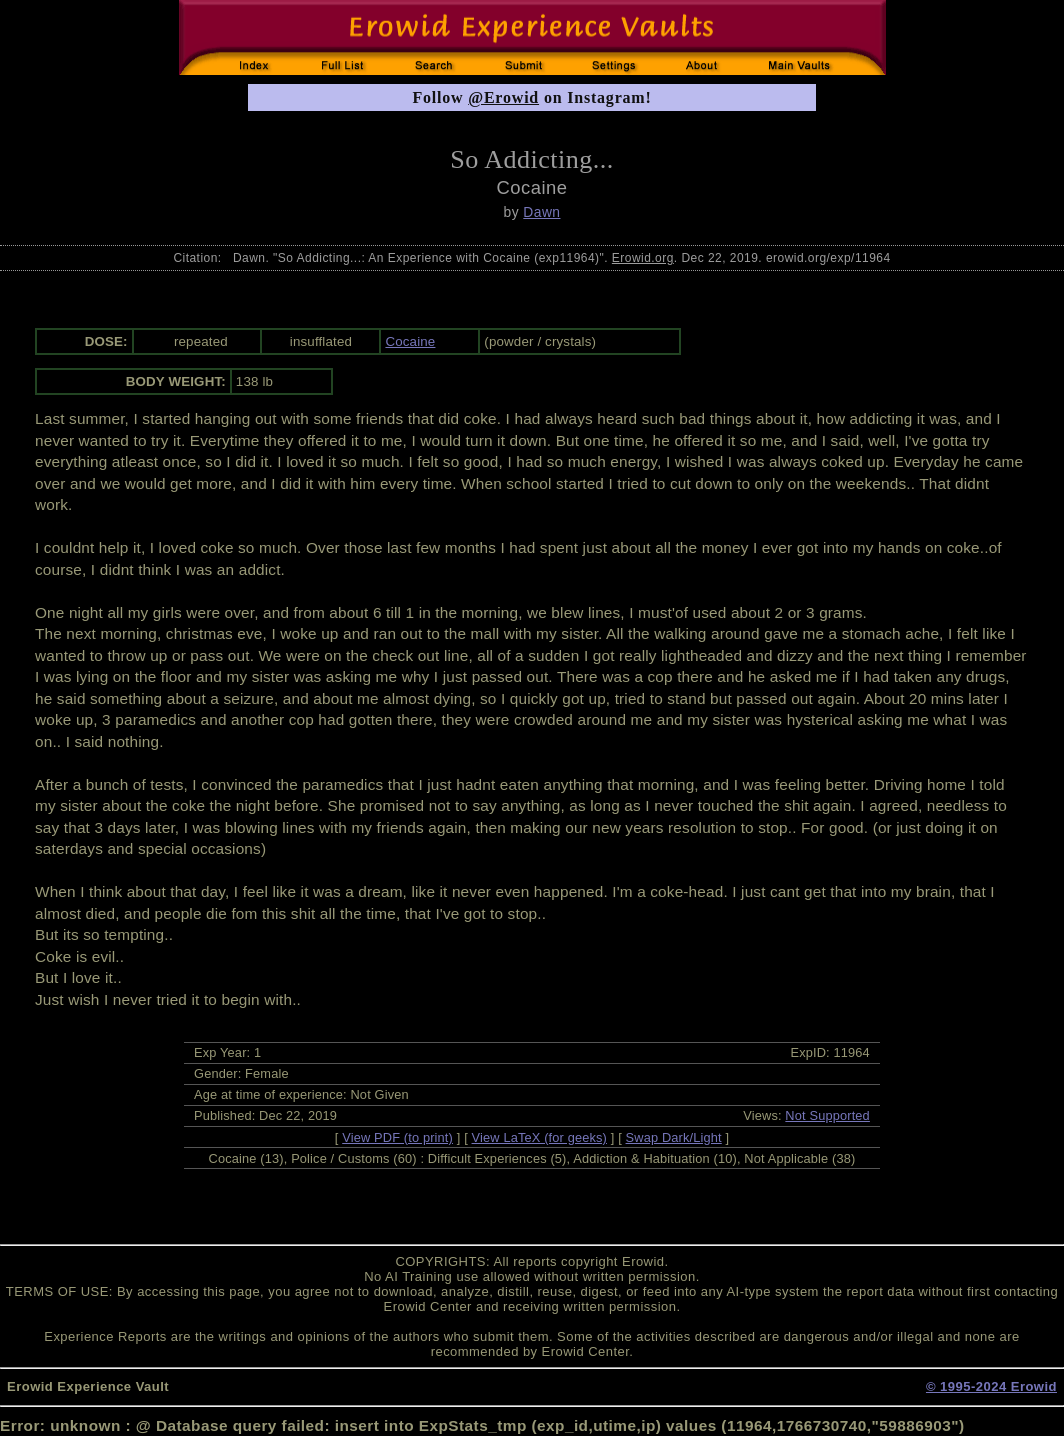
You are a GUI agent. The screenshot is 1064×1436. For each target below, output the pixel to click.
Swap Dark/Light (674, 1137)
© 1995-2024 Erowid (991, 1386)
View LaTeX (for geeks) (539, 1137)
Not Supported (827, 1115)
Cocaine (410, 341)
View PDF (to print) (397, 1137)
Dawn (541, 212)
